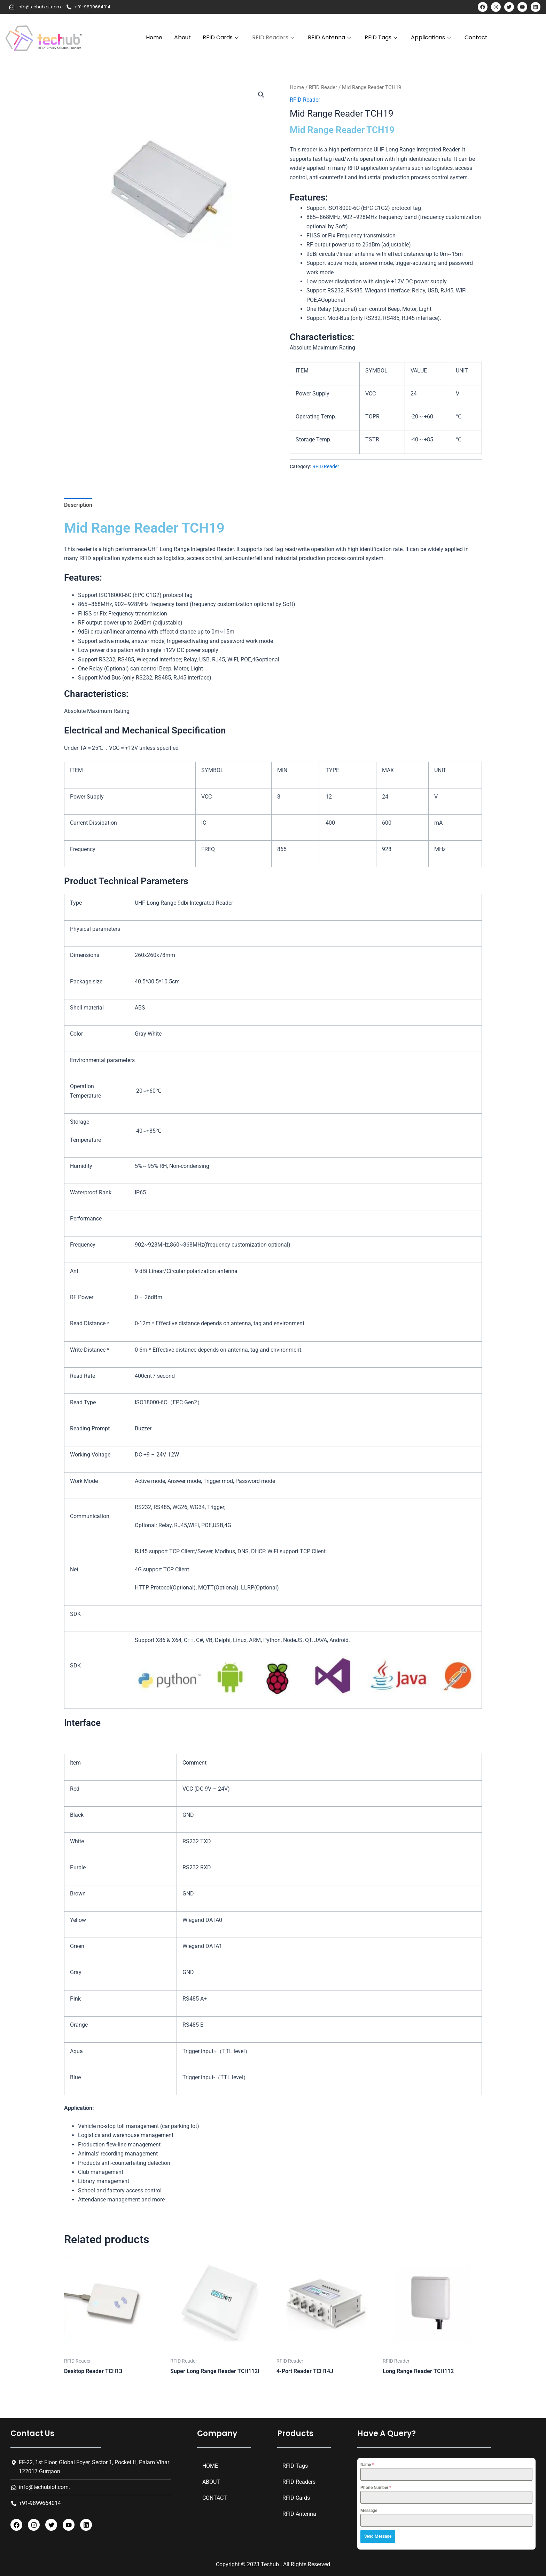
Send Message (377, 2536)
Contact (476, 37)
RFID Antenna (330, 37)
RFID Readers (274, 37)
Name (367, 2464)
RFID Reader (323, 87)
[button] (261, 94)
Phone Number (375, 2487)
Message (368, 2510)
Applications (432, 37)
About (182, 37)
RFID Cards (221, 37)
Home (154, 37)
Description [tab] (78, 505)
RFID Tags (382, 37)
